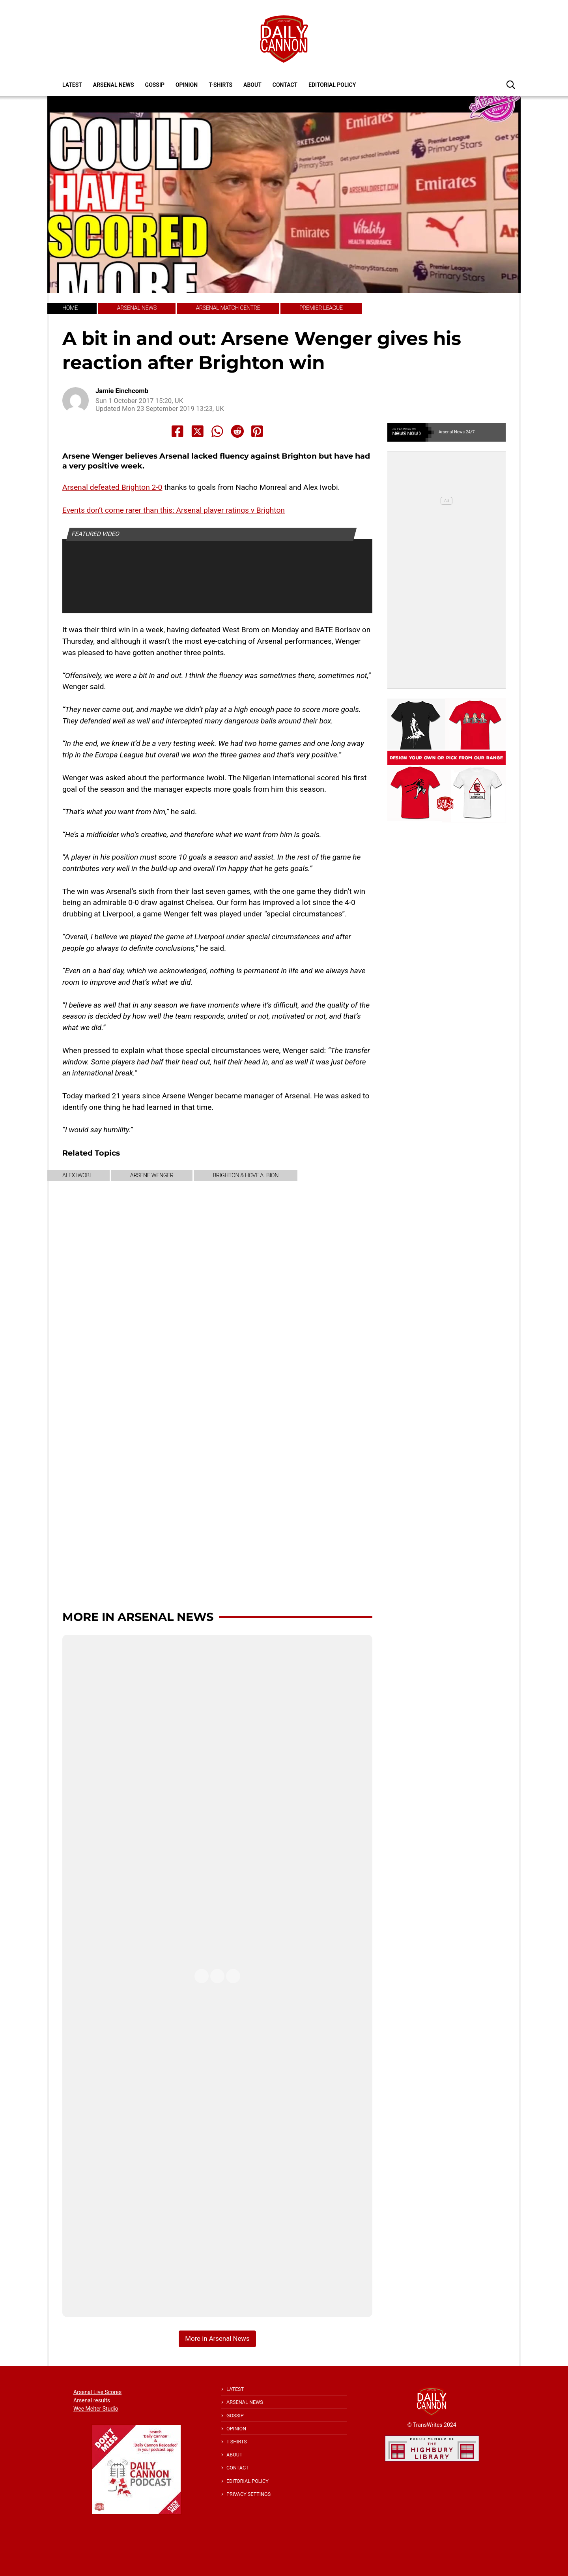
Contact (285, 85)
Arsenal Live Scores (97, 2392)
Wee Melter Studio (95, 2409)
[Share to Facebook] (177, 431)
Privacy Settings (248, 2494)
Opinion (187, 85)
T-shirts (220, 85)
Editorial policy (332, 85)
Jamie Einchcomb (121, 391)
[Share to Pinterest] (257, 431)
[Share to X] (197, 431)
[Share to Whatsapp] (217, 431)
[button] (510, 84)
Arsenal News (113, 85)
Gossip (154, 85)
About (252, 85)
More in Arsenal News (137, 1617)
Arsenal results (91, 2400)
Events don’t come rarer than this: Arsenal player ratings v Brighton (173, 510)
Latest (72, 85)
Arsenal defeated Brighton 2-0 (112, 487)
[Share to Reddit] (237, 431)
